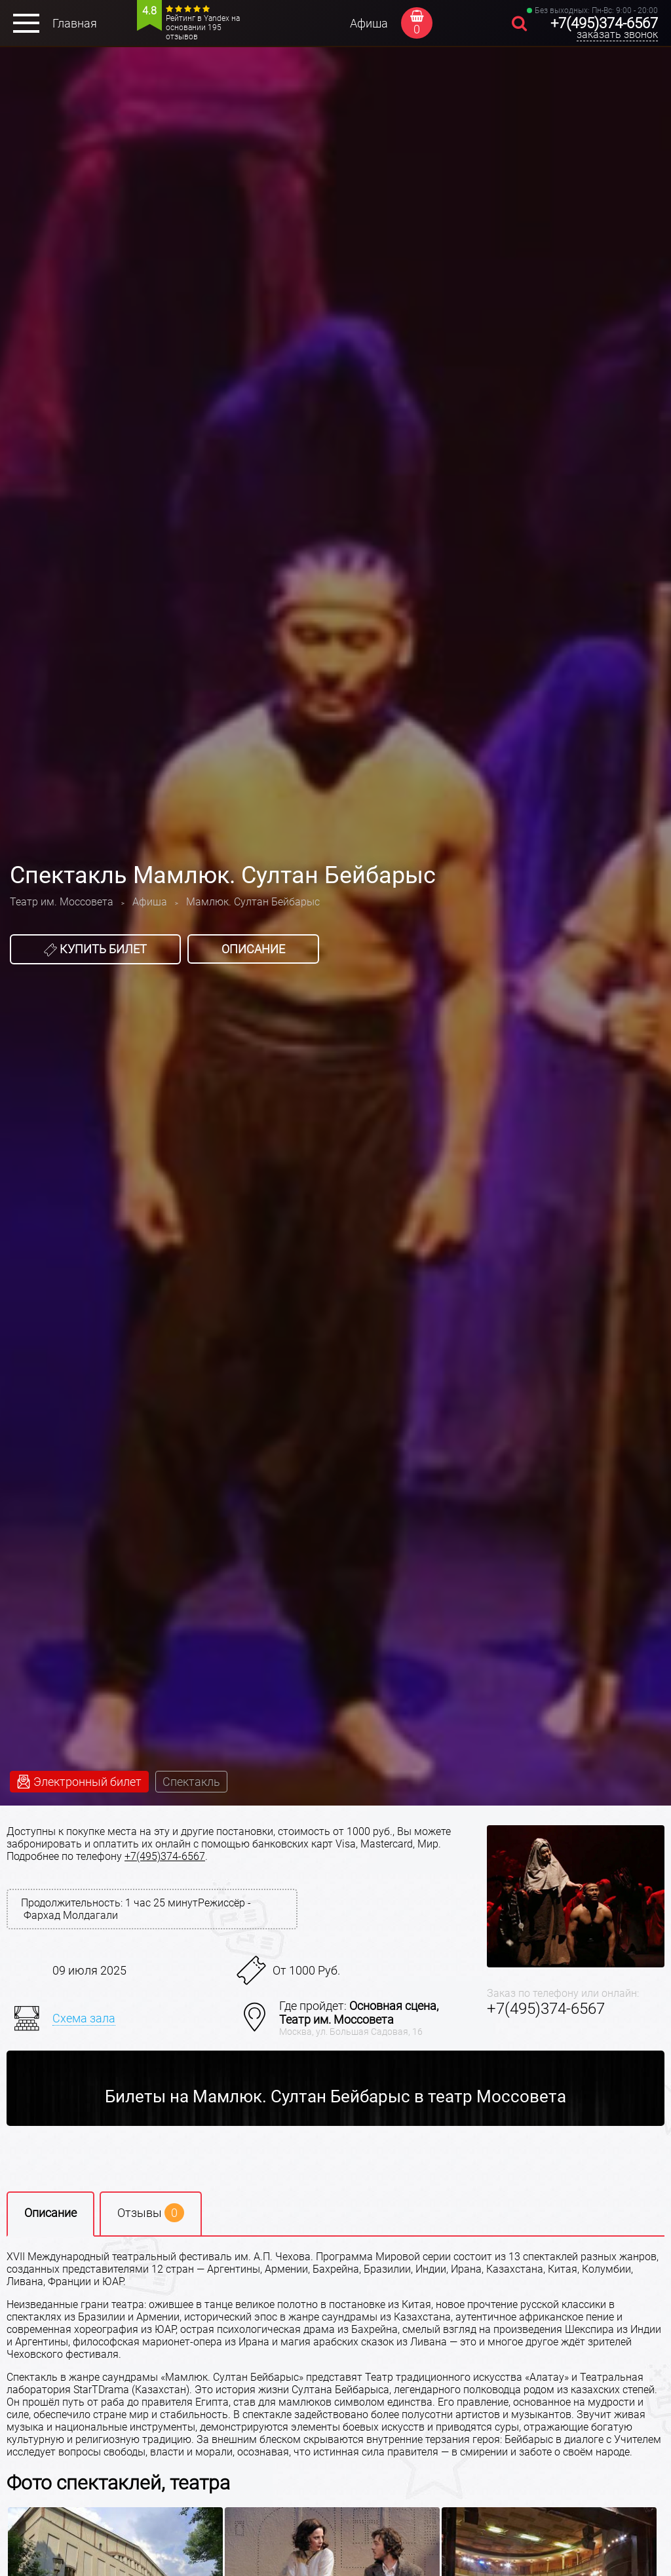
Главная (74, 23)
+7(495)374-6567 (604, 23)
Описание (253, 949)
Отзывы (150, 2212)
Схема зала (83, 2018)
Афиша (369, 23)
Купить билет (95, 949)
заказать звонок (617, 34)
